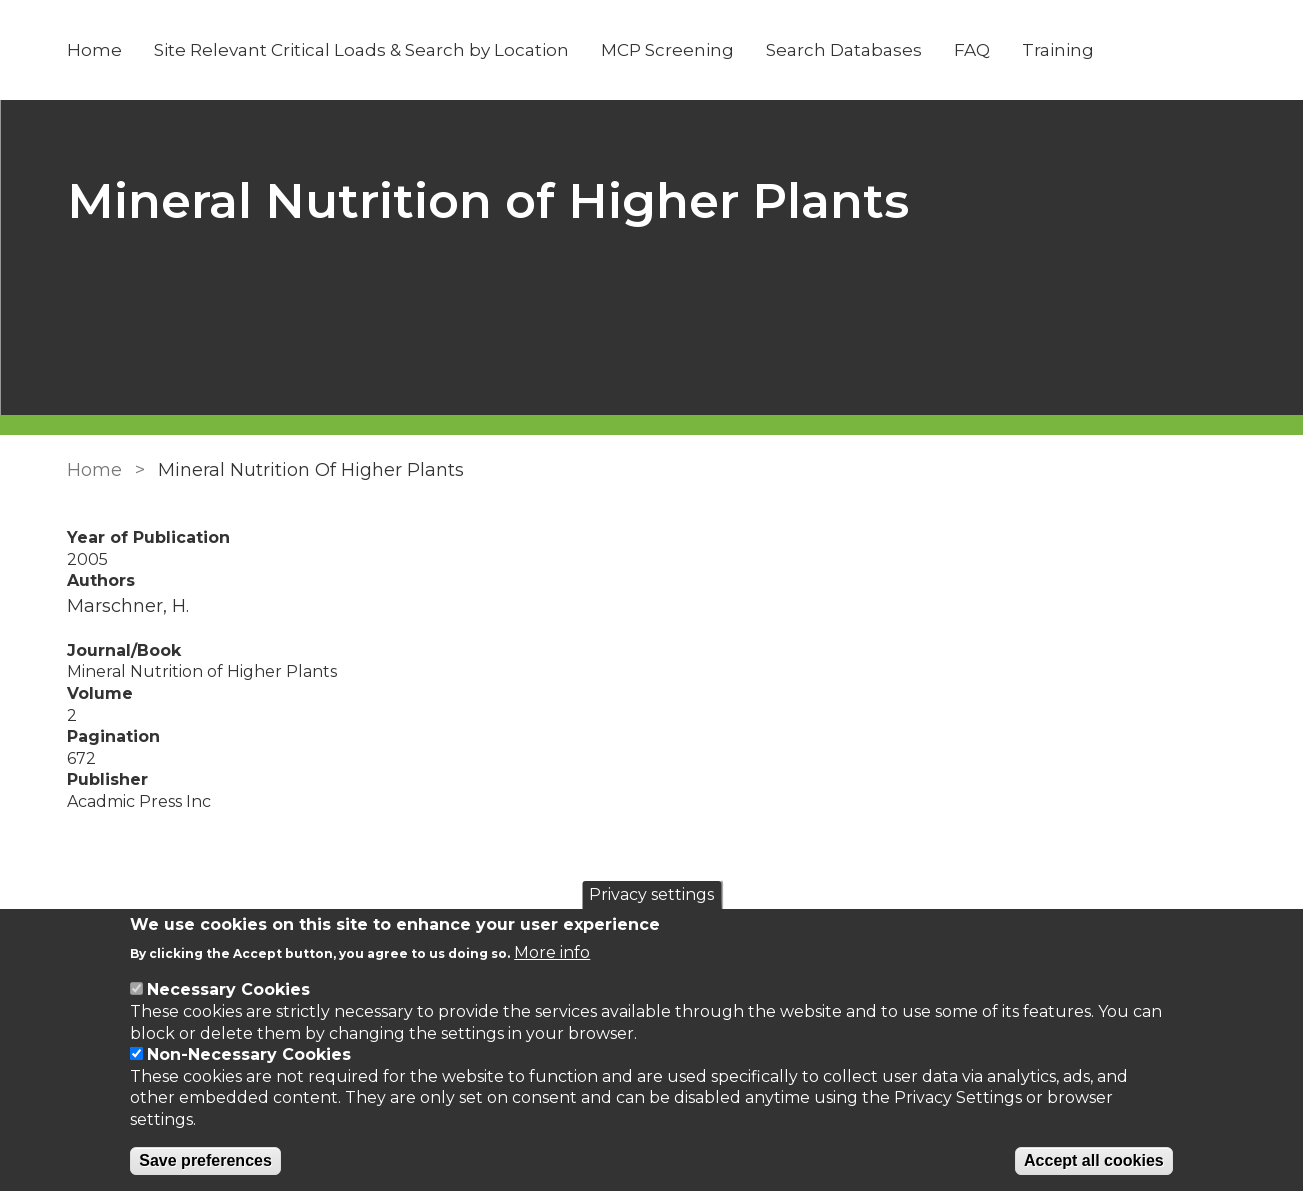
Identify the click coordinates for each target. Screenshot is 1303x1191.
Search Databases (844, 50)
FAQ (972, 50)
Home (94, 50)
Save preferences (205, 1160)
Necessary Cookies (228, 989)
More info (552, 952)
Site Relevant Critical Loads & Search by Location (361, 50)
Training (1058, 50)
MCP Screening (667, 50)
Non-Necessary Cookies (249, 1054)
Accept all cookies (1094, 1160)
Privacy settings (651, 894)
